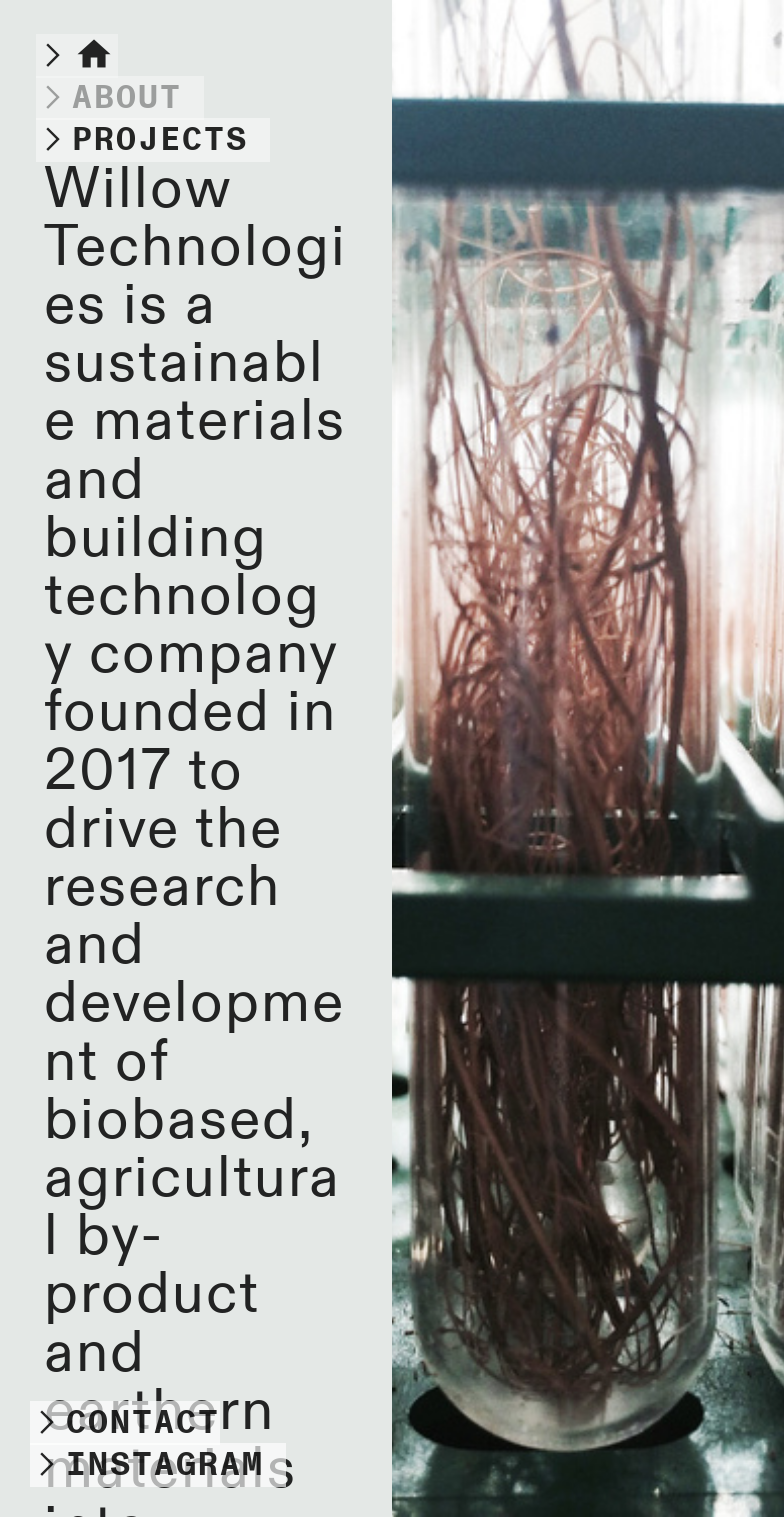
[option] (588, 758)
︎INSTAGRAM (147, 1465)
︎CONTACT (125, 1423)
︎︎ (77, 56)
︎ (109, 98)
